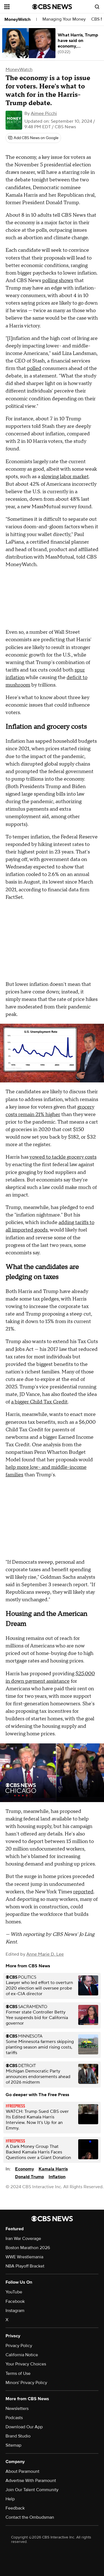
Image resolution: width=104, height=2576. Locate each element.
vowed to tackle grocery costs (63, 1157)
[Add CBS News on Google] (33, 138)
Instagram (15, 2310)
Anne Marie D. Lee (45, 1954)
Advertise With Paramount (31, 2480)
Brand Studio (18, 2436)
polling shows (57, 280)
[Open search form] (97, 6)
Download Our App (24, 2427)
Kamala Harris (53, 2169)
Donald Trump (29, 2177)
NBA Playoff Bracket (25, 2266)
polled (34, 368)
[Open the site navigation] (18, 6)
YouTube (14, 2292)
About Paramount (22, 2471)
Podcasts (14, 2417)
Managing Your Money (64, 19)
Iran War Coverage (23, 2238)
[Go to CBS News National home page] (52, 6)
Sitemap (13, 2445)
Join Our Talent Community (32, 2490)
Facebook (15, 2301)
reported (83, 1892)
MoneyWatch (17, 19)
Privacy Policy (19, 2345)
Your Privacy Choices (26, 2364)
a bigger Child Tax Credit (39, 1402)
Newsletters (17, 2408)
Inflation (57, 2177)
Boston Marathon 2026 (28, 2248)
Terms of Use (18, 2373)
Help (10, 2499)
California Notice (22, 2355)
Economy (24, 2169)
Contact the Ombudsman (30, 2517)
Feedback (15, 2508)
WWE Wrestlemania (24, 2257)
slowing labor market (65, 476)
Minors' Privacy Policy (26, 2382)
